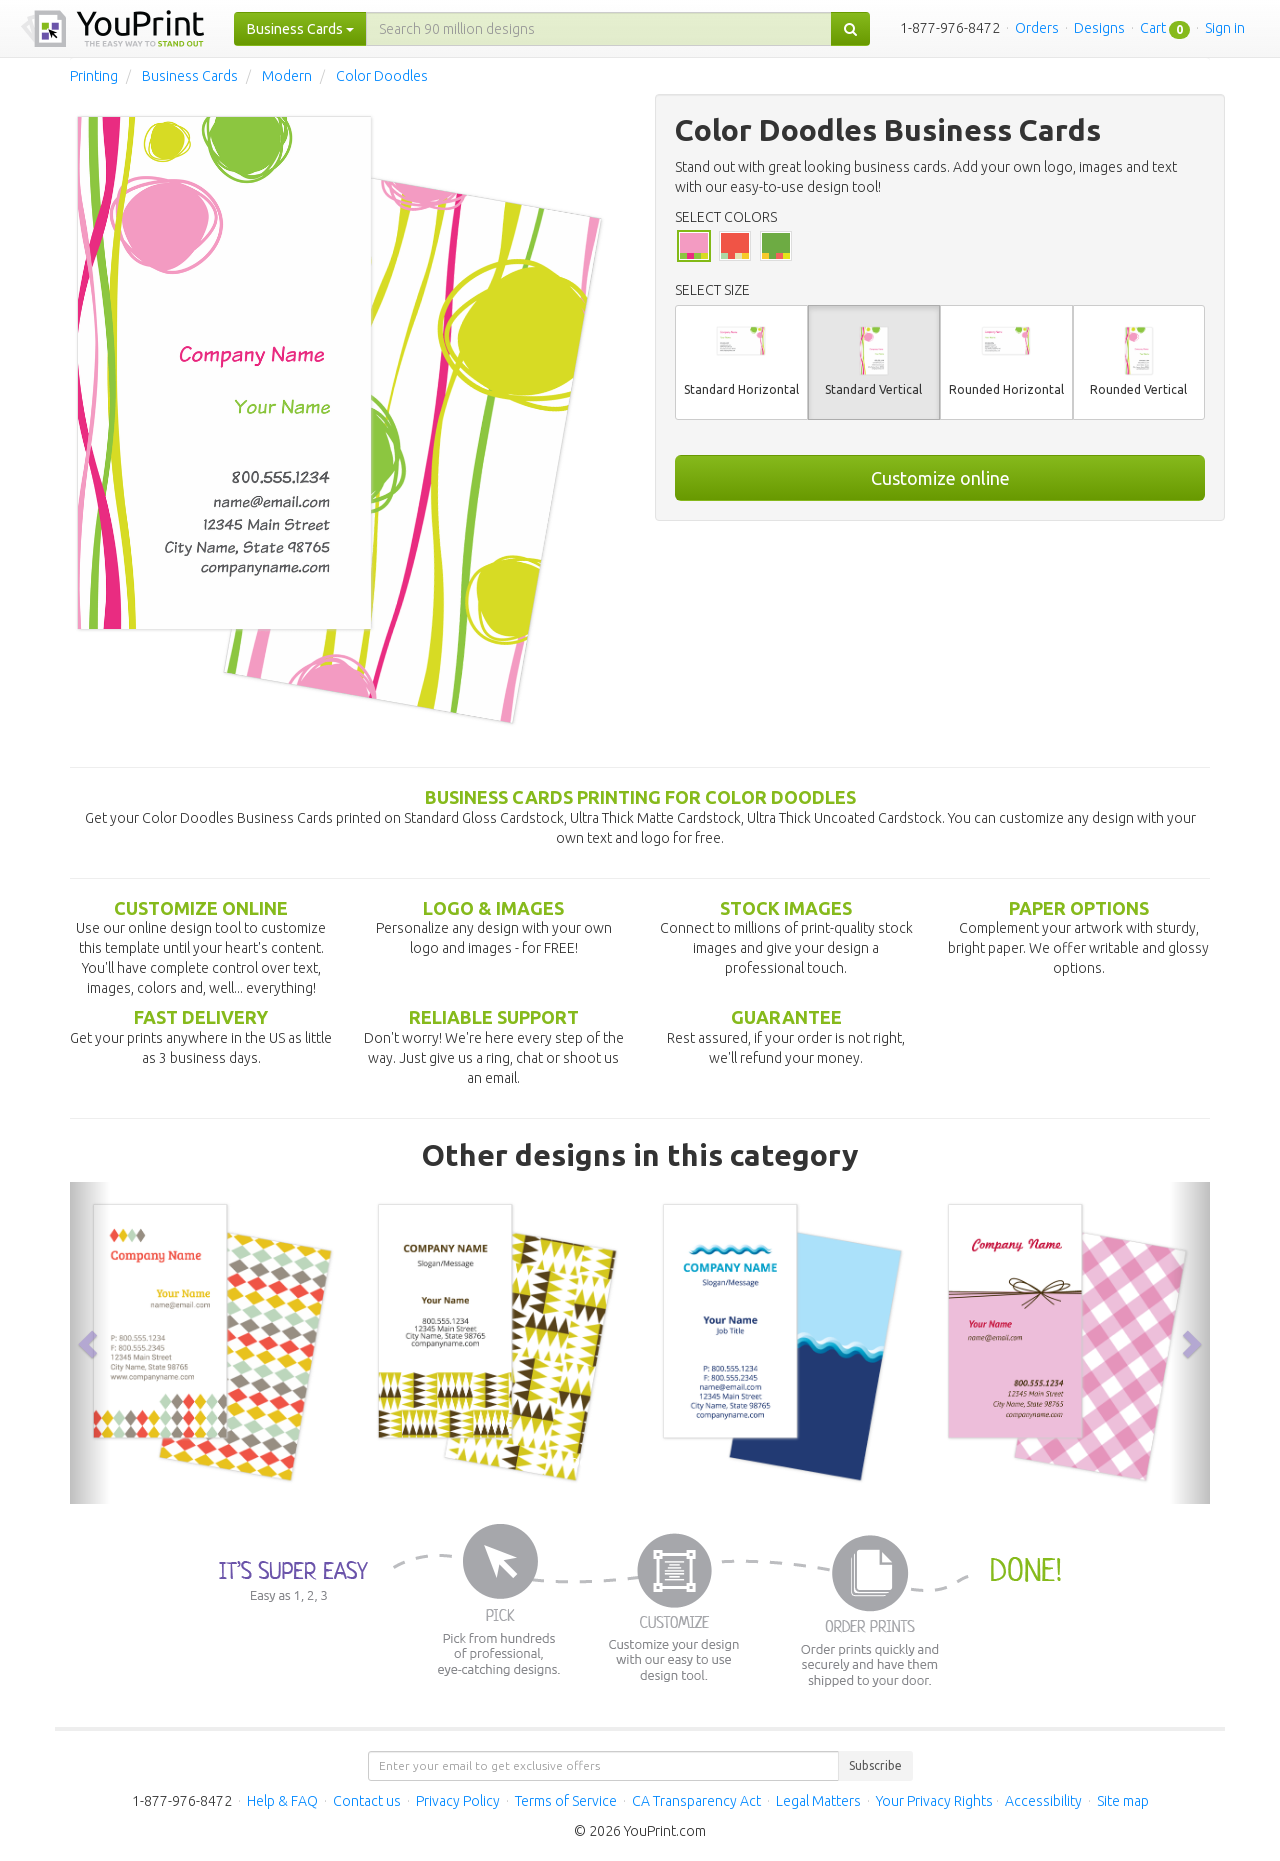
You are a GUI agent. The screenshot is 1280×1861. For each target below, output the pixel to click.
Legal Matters (818, 1801)
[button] (90, 1343)
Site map (1123, 1801)
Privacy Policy (458, 1801)
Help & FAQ (282, 1801)
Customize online (940, 478)
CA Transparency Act (696, 1801)
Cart (1153, 28)
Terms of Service (566, 1801)
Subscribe (875, 1765)
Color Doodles (382, 76)
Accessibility (1043, 1801)
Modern (287, 76)
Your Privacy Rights (934, 1801)
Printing (94, 76)
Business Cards (190, 76)
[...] (599, 29)
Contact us (367, 1801)
